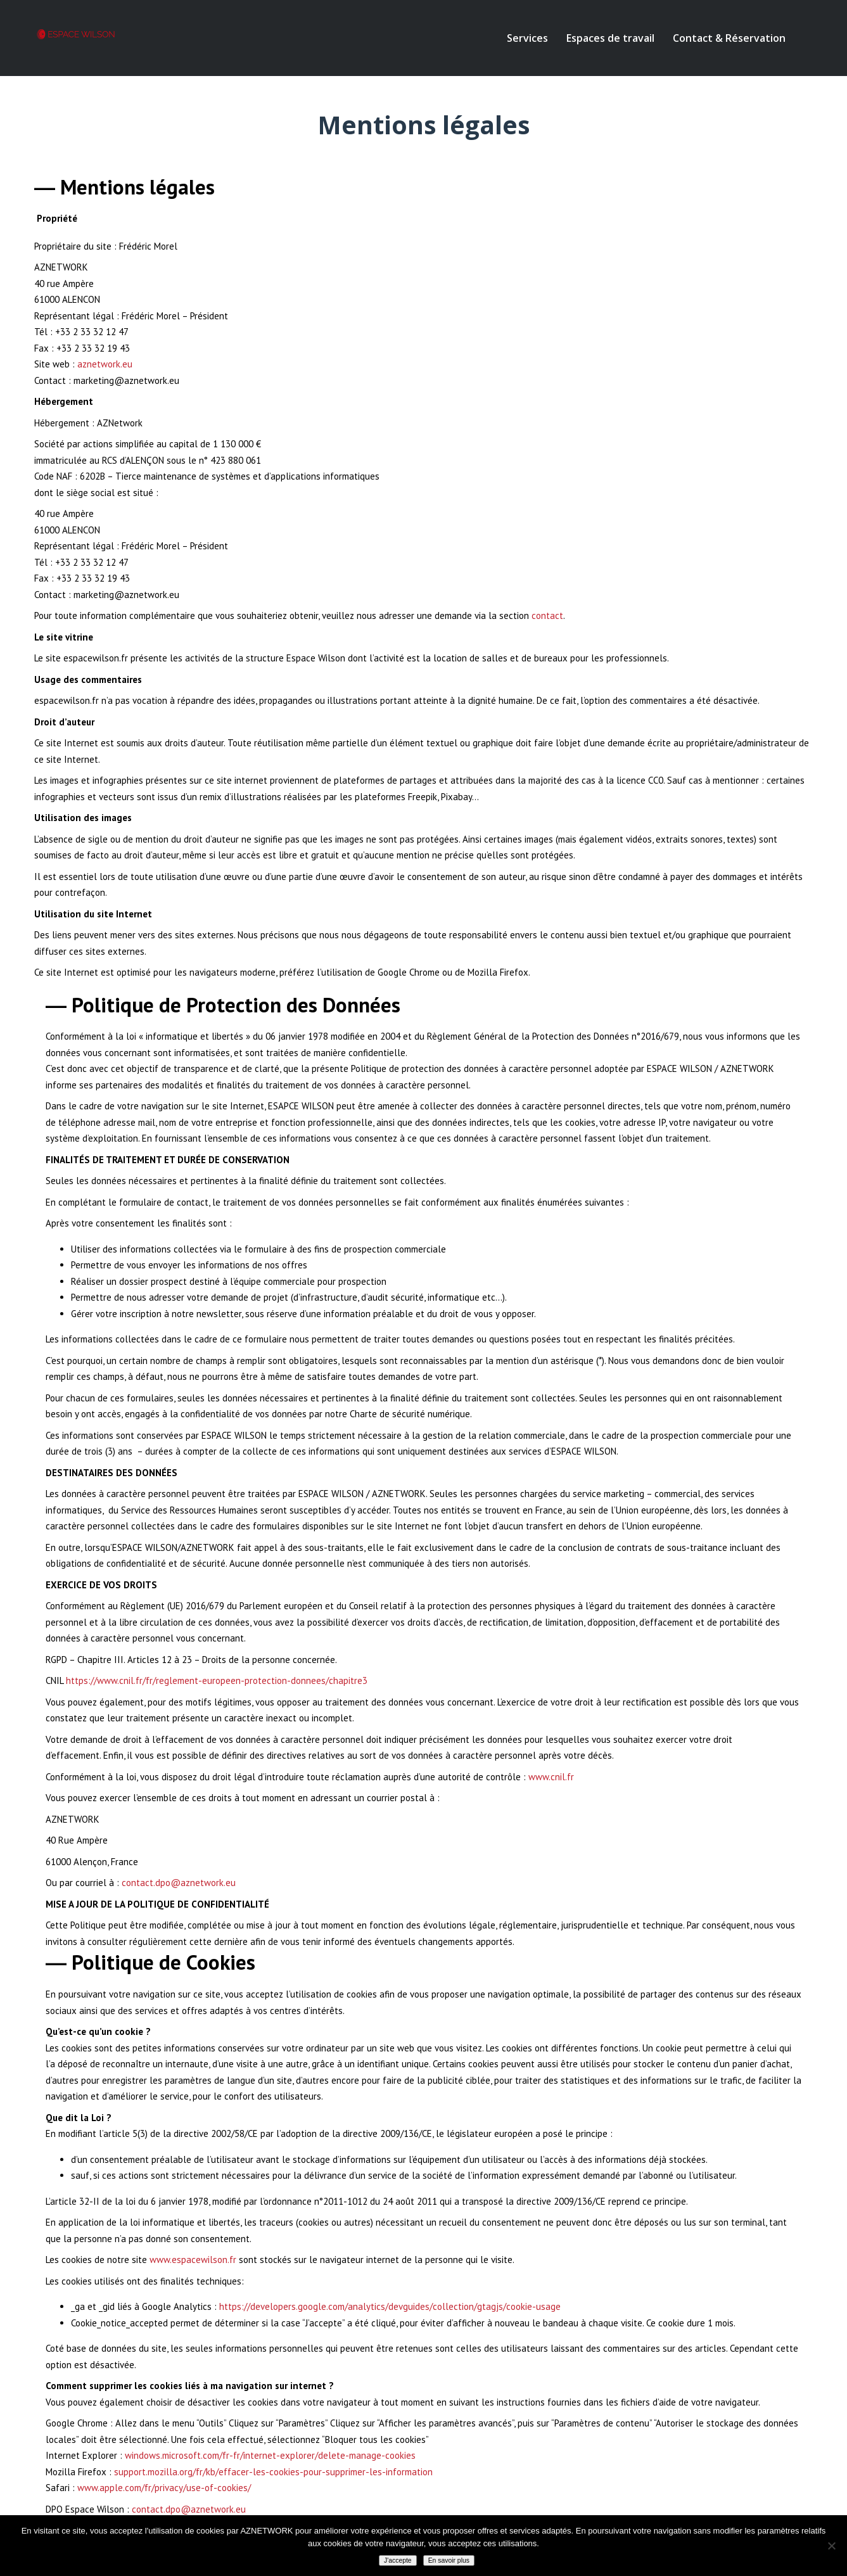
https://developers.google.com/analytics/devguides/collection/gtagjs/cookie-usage (390, 2306)
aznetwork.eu (104, 364)
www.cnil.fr (551, 1777)
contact (547, 615)
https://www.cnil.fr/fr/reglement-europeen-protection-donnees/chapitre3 (216, 1680)
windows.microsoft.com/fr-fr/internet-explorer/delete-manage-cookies (270, 2455)
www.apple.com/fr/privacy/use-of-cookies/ (164, 2488)
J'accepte (398, 2560)
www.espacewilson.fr (193, 2260)
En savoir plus (448, 2560)
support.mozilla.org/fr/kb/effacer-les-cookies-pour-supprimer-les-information (273, 2472)
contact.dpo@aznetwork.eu (179, 1883)
